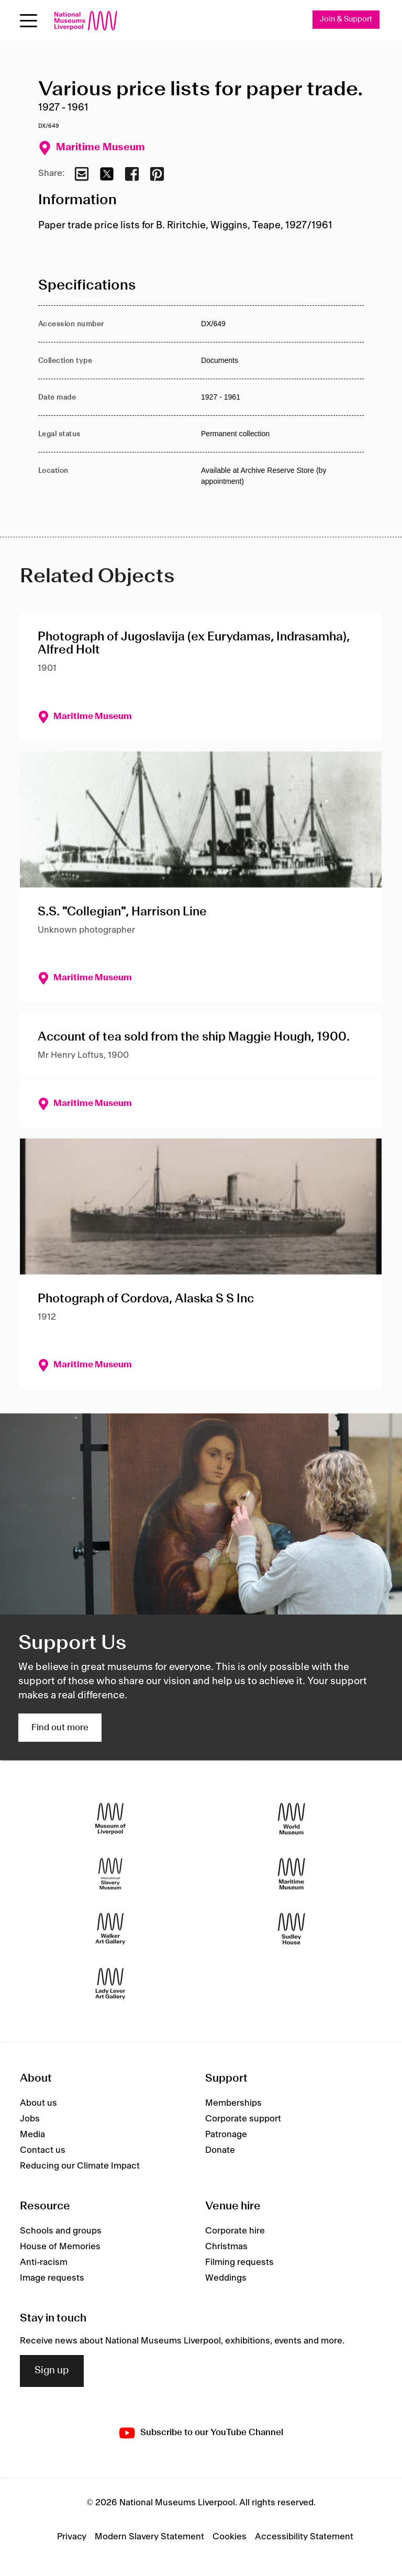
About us (38, 2103)
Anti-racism (44, 2262)
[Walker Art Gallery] (110, 1928)
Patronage (226, 2134)
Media (32, 2134)
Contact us (42, 2150)
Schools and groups (61, 2231)
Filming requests (239, 2262)
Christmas (226, 2246)
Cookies (230, 2536)
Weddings (226, 2278)
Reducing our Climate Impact (80, 2166)
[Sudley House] (291, 1928)
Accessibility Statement (304, 2536)
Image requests (52, 2278)
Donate (220, 2150)
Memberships (233, 2103)
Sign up (52, 2370)
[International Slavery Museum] (110, 1873)
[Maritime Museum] (291, 1873)
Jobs (30, 2119)
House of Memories (60, 2246)
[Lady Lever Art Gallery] (110, 1983)
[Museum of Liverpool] (110, 1818)
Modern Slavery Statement (149, 2536)
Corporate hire (235, 2231)
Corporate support (243, 2119)
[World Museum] (291, 1818)
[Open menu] (28, 20)
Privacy (71, 2536)
